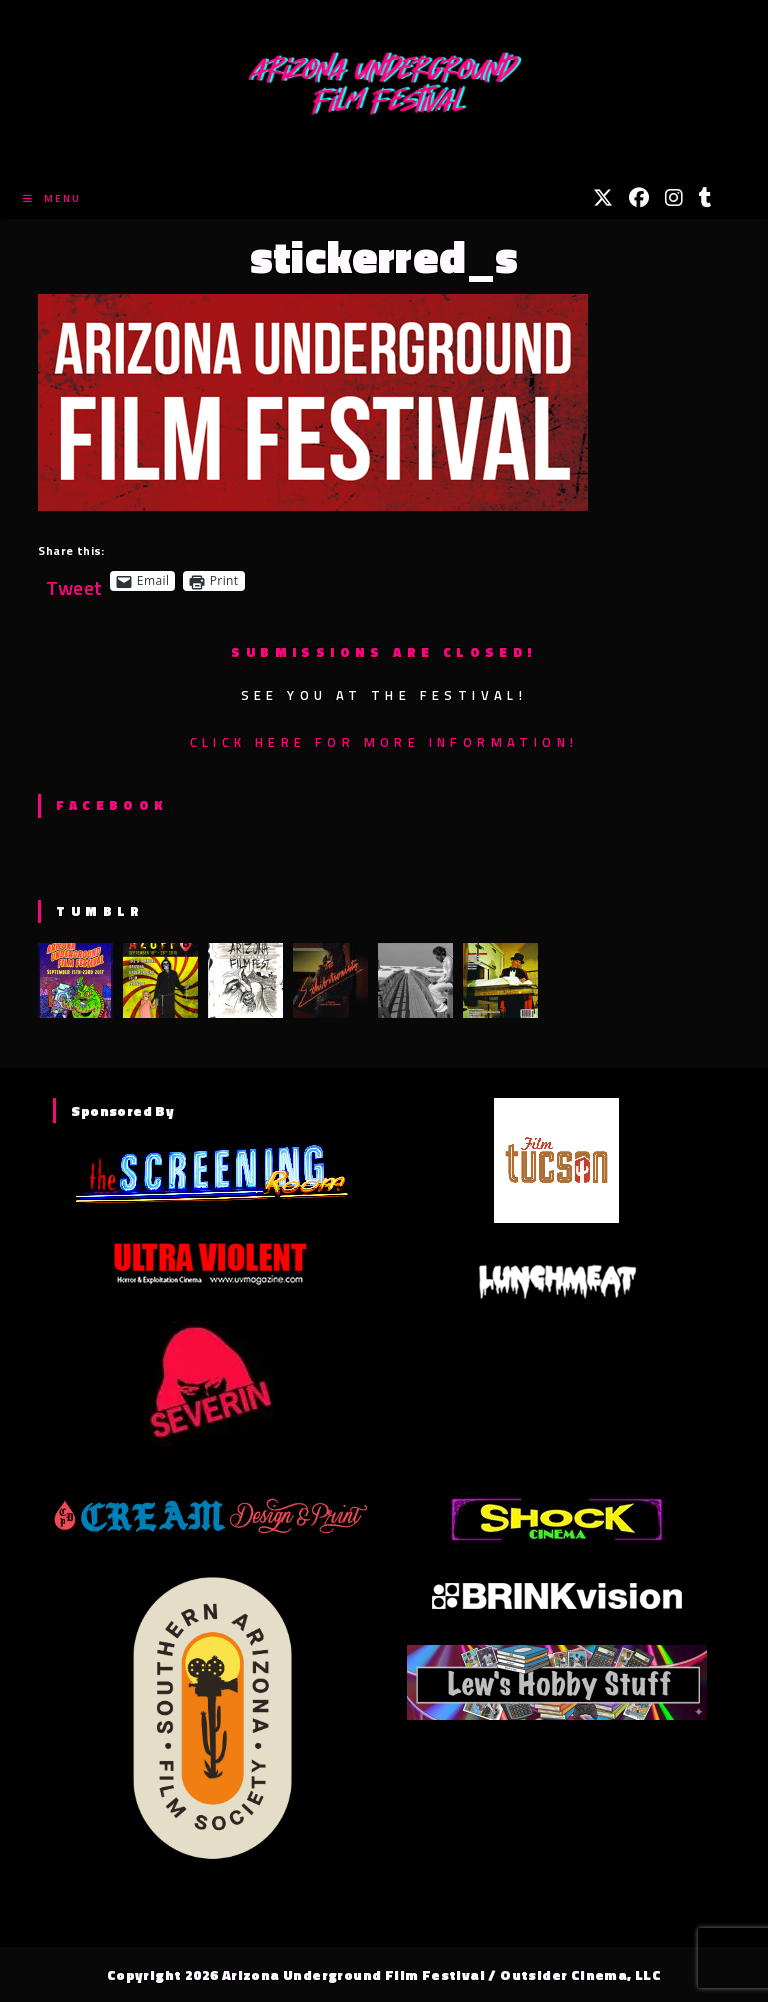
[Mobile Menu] (52, 198)
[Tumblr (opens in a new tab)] (705, 198)
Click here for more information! (384, 742)
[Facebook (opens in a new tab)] (639, 198)
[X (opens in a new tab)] (603, 198)
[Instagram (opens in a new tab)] (674, 198)
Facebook (111, 805)
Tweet (74, 580)
